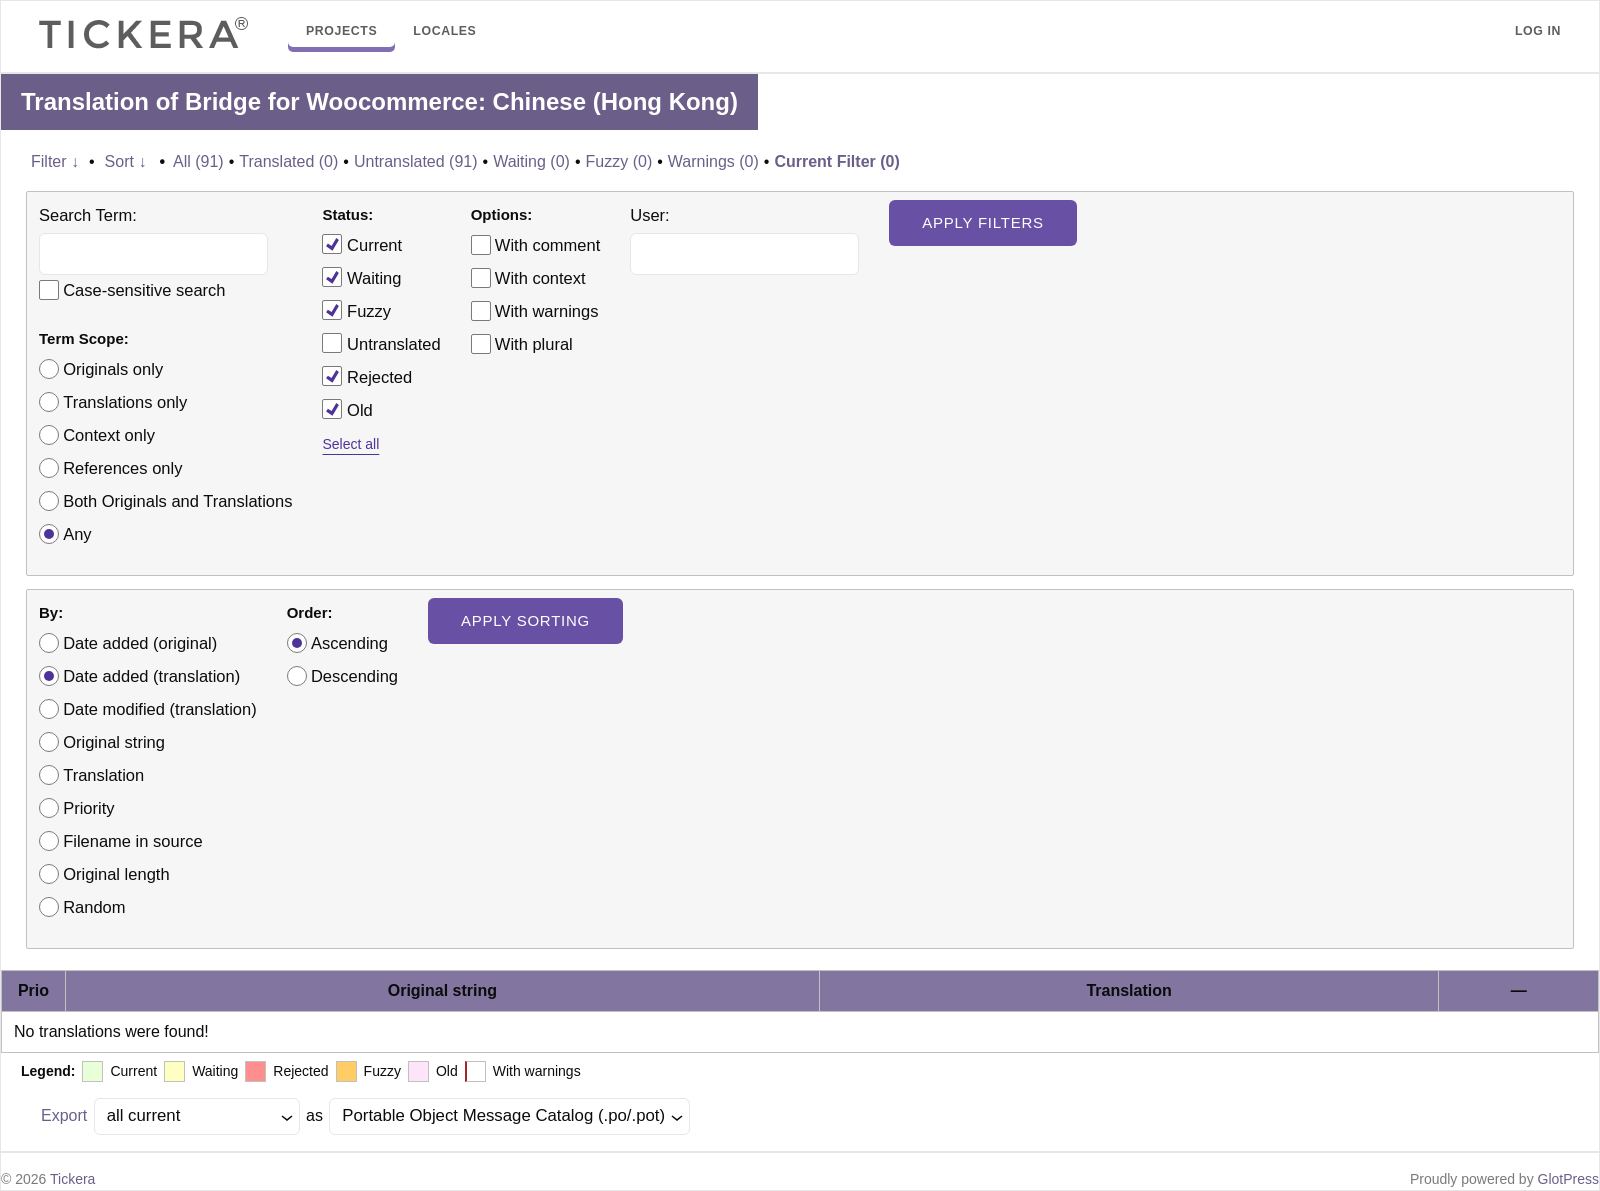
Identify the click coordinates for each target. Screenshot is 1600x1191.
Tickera (72, 1179)
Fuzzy (356, 310)
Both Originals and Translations (177, 501)
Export (64, 1115)
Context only (109, 435)
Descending (354, 676)
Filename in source (132, 841)
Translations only (125, 402)
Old (347, 409)
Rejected (367, 376)
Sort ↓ (126, 161)
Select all (350, 444)
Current (362, 244)
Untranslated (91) (416, 161)
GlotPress (1568, 1179)
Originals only (113, 369)
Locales (444, 31)
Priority (88, 808)
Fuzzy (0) (619, 161)
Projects (341, 31)
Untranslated (381, 343)
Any (77, 534)
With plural (534, 344)
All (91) (198, 161)
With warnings (547, 311)
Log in (1538, 31)
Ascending (349, 643)
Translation (103, 775)
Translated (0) (288, 161)
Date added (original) (140, 643)
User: (649, 215)
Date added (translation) (151, 676)
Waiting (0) (531, 161)
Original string (114, 742)
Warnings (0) (713, 161)
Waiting (361, 277)
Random (94, 907)
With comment (547, 245)
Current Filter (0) (836, 161)
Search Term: (88, 215)
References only (122, 468)
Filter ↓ (55, 161)
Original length (116, 874)
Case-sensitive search (144, 290)
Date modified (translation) (160, 709)
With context (540, 278)
